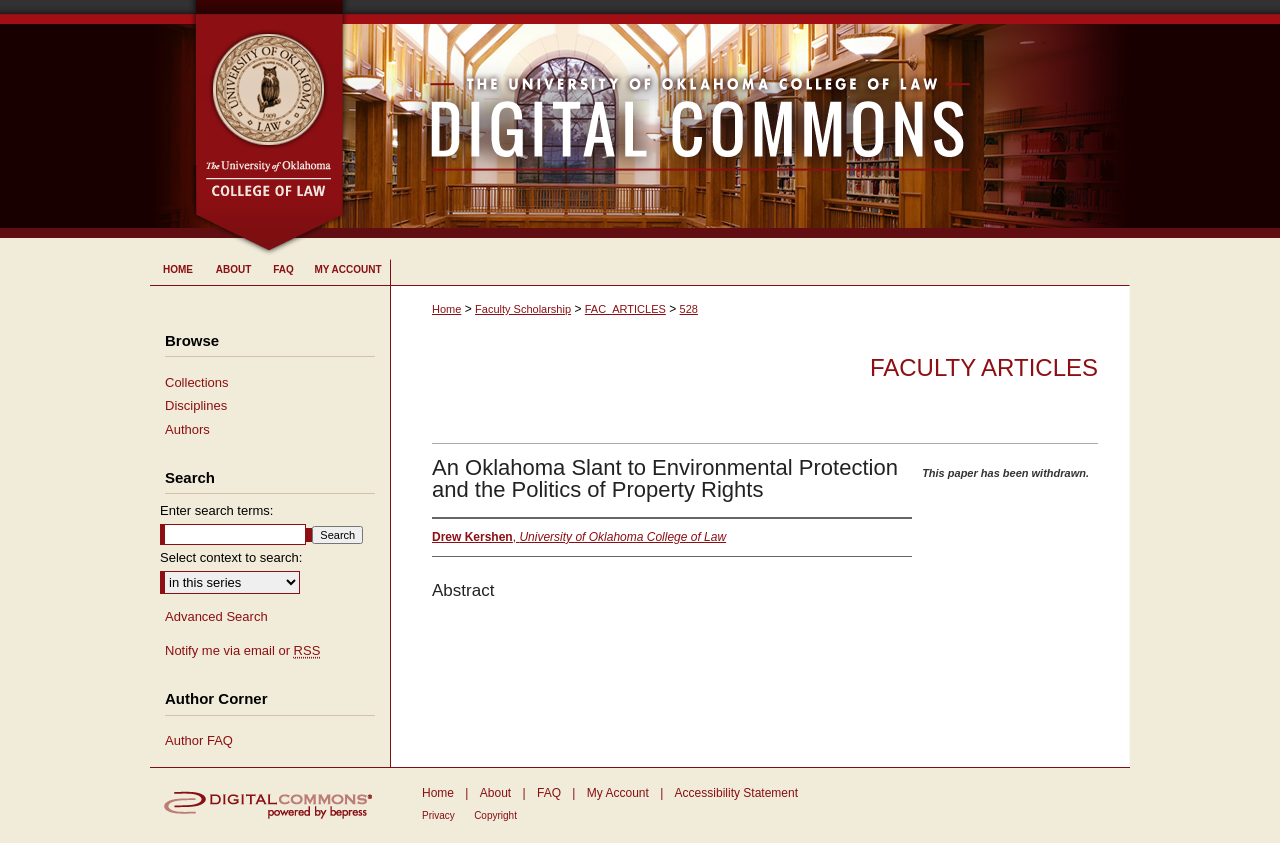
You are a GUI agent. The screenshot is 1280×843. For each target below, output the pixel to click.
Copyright (495, 815)
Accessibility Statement (736, 793)
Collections (197, 382)
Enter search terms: (216, 510)
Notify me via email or (242, 651)
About (495, 793)
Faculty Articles (984, 367)
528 (689, 309)
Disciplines (196, 405)
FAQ (549, 793)
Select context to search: (231, 557)
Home (446, 309)
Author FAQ (199, 740)
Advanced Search (216, 616)
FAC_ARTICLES (625, 309)
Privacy (438, 815)
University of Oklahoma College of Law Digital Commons (737, 119)
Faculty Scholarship (523, 309)
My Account (618, 793)
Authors (187, 429)
